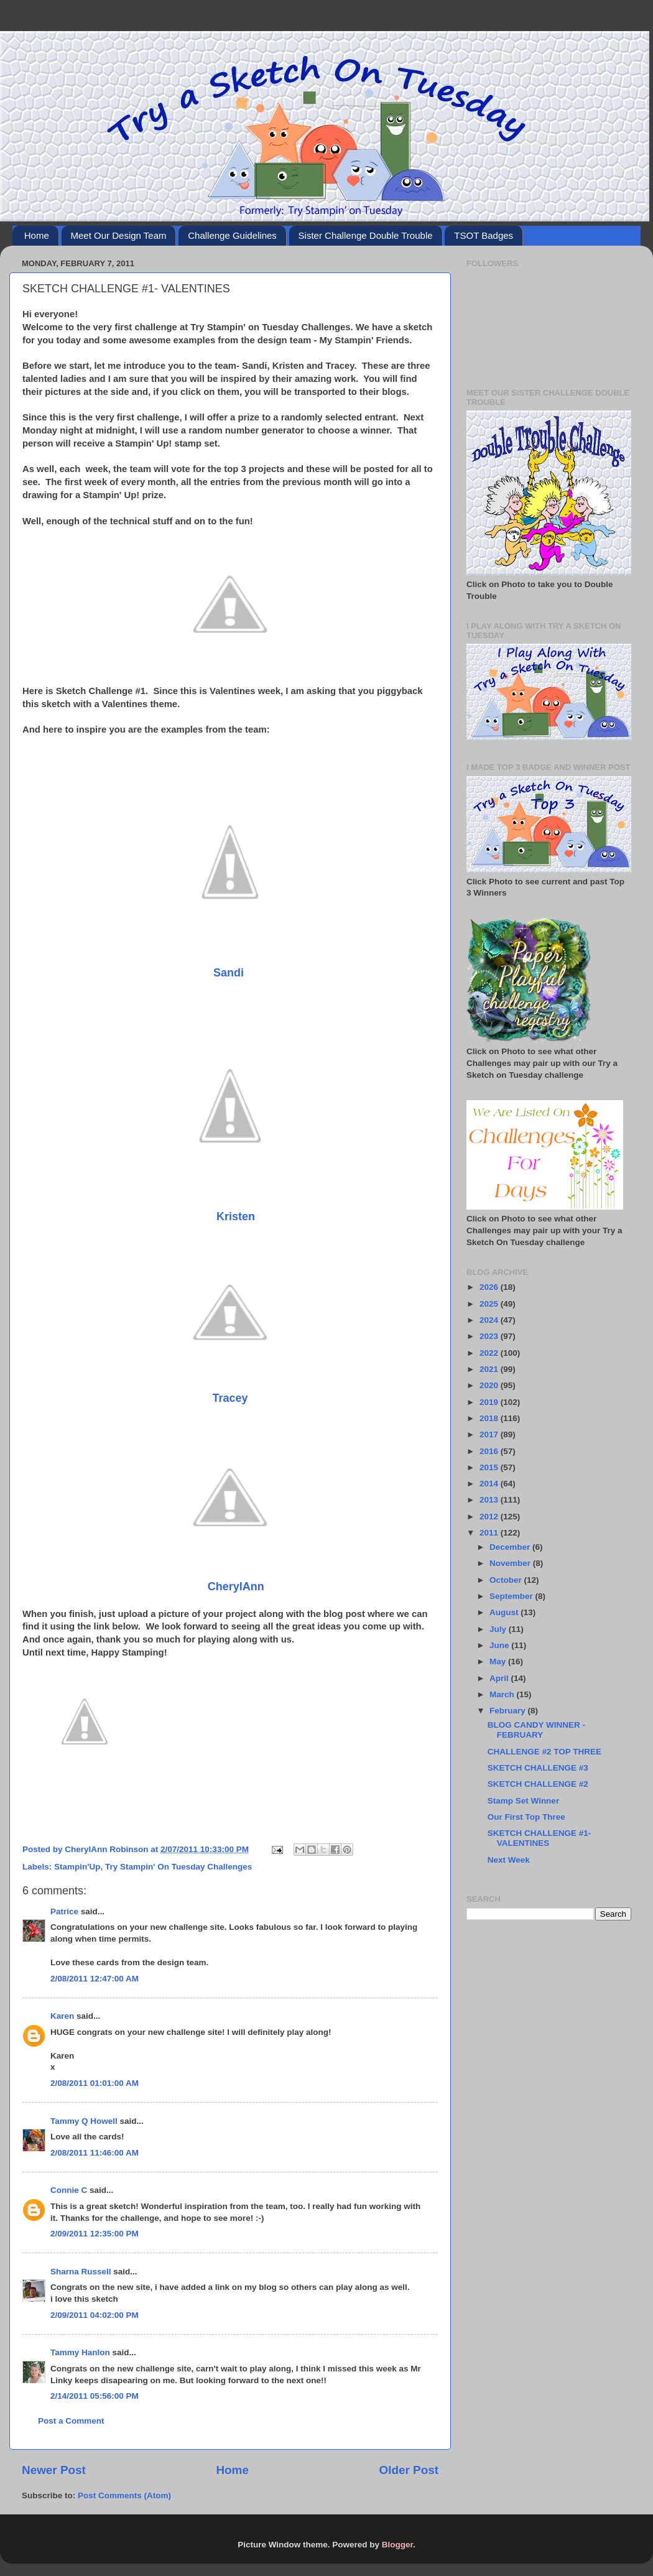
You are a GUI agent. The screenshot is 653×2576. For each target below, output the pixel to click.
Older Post (408, 2469)
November (511, 1563)
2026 (490, 1287)
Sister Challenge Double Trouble (366, 235)
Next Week (509, 1860)
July (499, 1629)
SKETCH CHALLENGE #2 (538, 1784)
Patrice (64, 1911)
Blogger (397, 2544)
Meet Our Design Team (119, 235)
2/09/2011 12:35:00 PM (94, 2233)
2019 (490, 1402)
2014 (490, 1483)
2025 (490, 1304)
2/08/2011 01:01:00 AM (94, 2083)
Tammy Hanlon (80, 2352)
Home (36, 235)
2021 (490, 1369)
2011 (490, 1532)
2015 (490, 1467)
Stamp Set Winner (523, 1800)
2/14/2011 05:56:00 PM (94, 2396)
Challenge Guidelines (232, 235)
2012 (490, 1516)
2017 (490, 1434)
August (505, 1612)
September (512, 1596)
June (500, 1645)
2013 (490, 1499)
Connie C (68, 2190)
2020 (490, 1385)
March (503, 1694)
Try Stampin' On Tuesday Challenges (178, 1866)
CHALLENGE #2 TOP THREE (544, 1751)
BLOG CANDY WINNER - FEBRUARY (536, 1730)
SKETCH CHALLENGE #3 (538, 1767)
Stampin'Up (77, 1866)
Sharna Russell (80, 2271)
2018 (490, 1418)
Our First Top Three (526, 1817)
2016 (490, 1451)
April (500, 1678)
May (498, 1661)
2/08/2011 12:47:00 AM (94, 1978)
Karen (62, 2016)
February (508, 1710)
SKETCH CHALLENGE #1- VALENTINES (539, 1838)
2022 (490, 1353)
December (510, 1547)
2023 (490, 1336)
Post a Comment (71, 2420)
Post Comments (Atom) (124, 2495)
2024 (490, 1320)
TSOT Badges (483, 235)
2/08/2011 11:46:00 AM (94, 2152)
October (506, 1580)
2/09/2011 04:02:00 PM (94, 2315)
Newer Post (54, 2469)
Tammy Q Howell (84, 2121)
